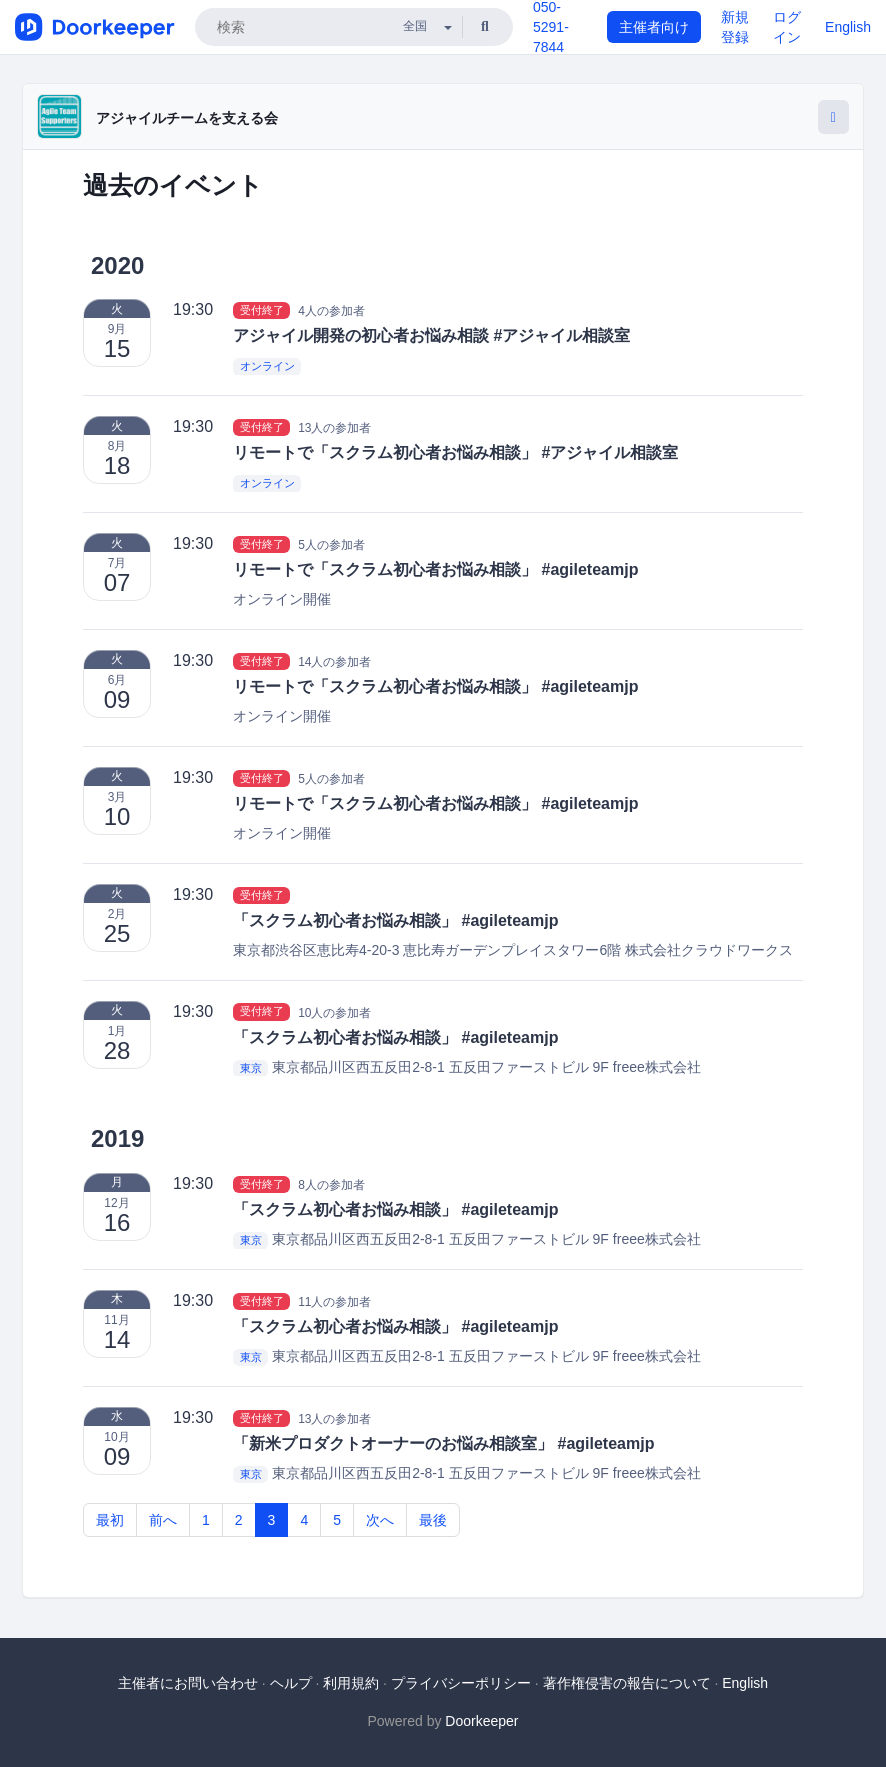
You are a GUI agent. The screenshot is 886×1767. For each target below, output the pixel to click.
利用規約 (351, 1683)
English (848, 27)
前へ (163, 1520)
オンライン (267, 367)
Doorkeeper (481, 1721)
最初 (110, 1520)
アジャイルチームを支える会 (187, 118)
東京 (251, 1068)
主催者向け (654, 27)
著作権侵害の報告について (627, 1683)
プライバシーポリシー (461, 1683)
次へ (380, 1520)
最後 (433, 1520)
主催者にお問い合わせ (188, 1683)
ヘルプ (291, 1683)
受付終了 (262, 310)
